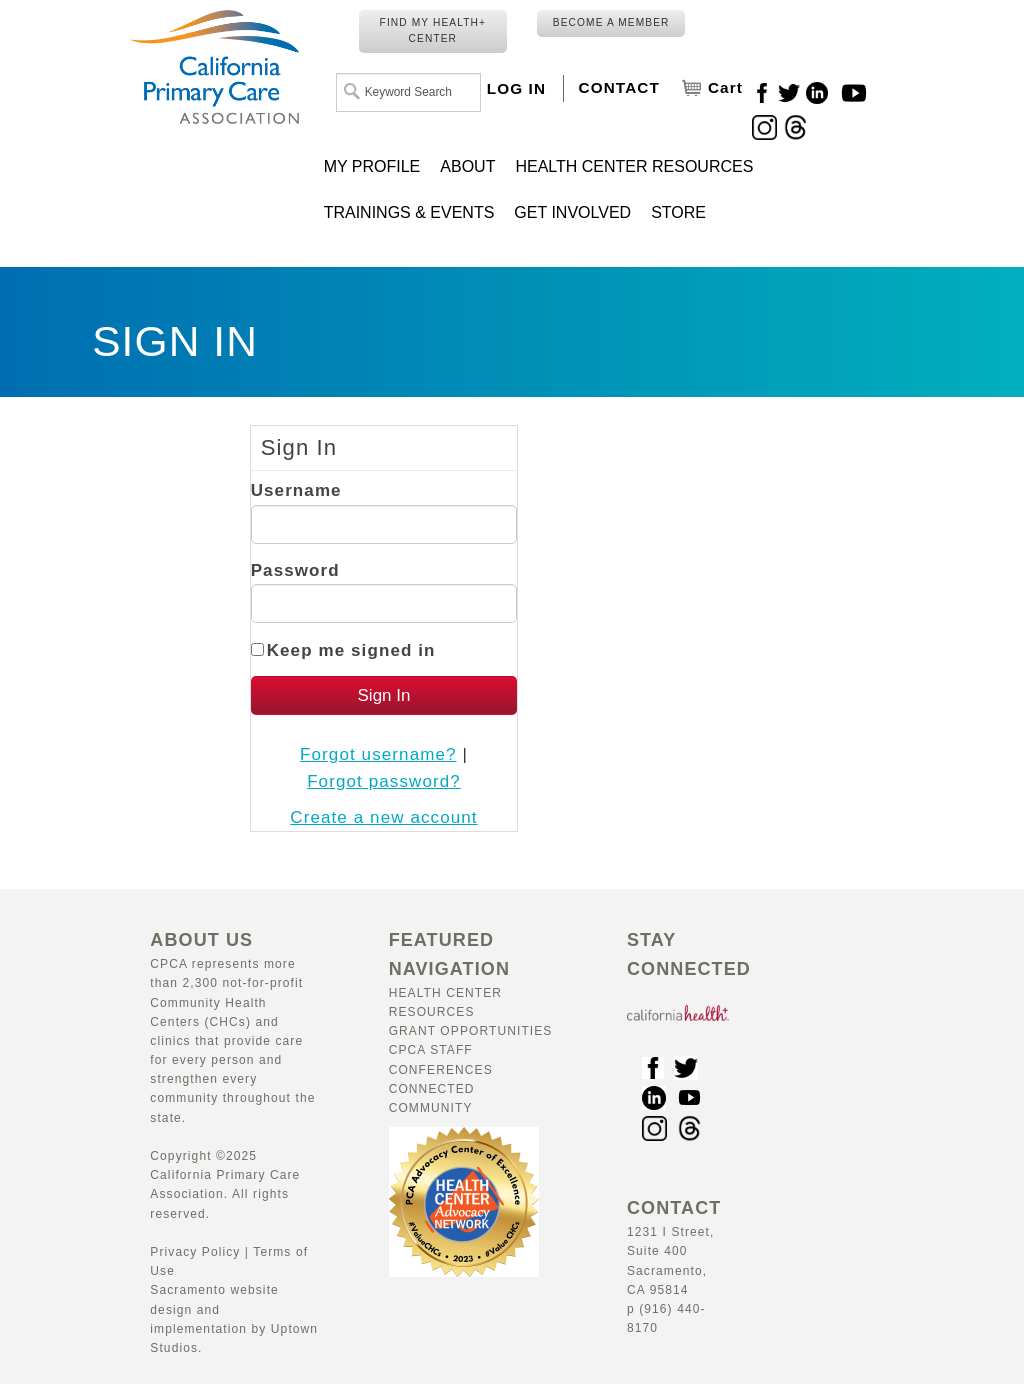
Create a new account (383, 817)
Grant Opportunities (471, 1031)
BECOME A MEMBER (611, 22)
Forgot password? (384, 781)
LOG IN (516, 88)
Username (296, 490)
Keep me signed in (351, 650)
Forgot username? (378, 754)
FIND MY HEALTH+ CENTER (433, 30)
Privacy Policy (195, 1252)
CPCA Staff (431, 1050)
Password (295, 570)
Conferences (441, 1070)
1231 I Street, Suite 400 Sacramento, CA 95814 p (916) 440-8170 (674, 1269)
